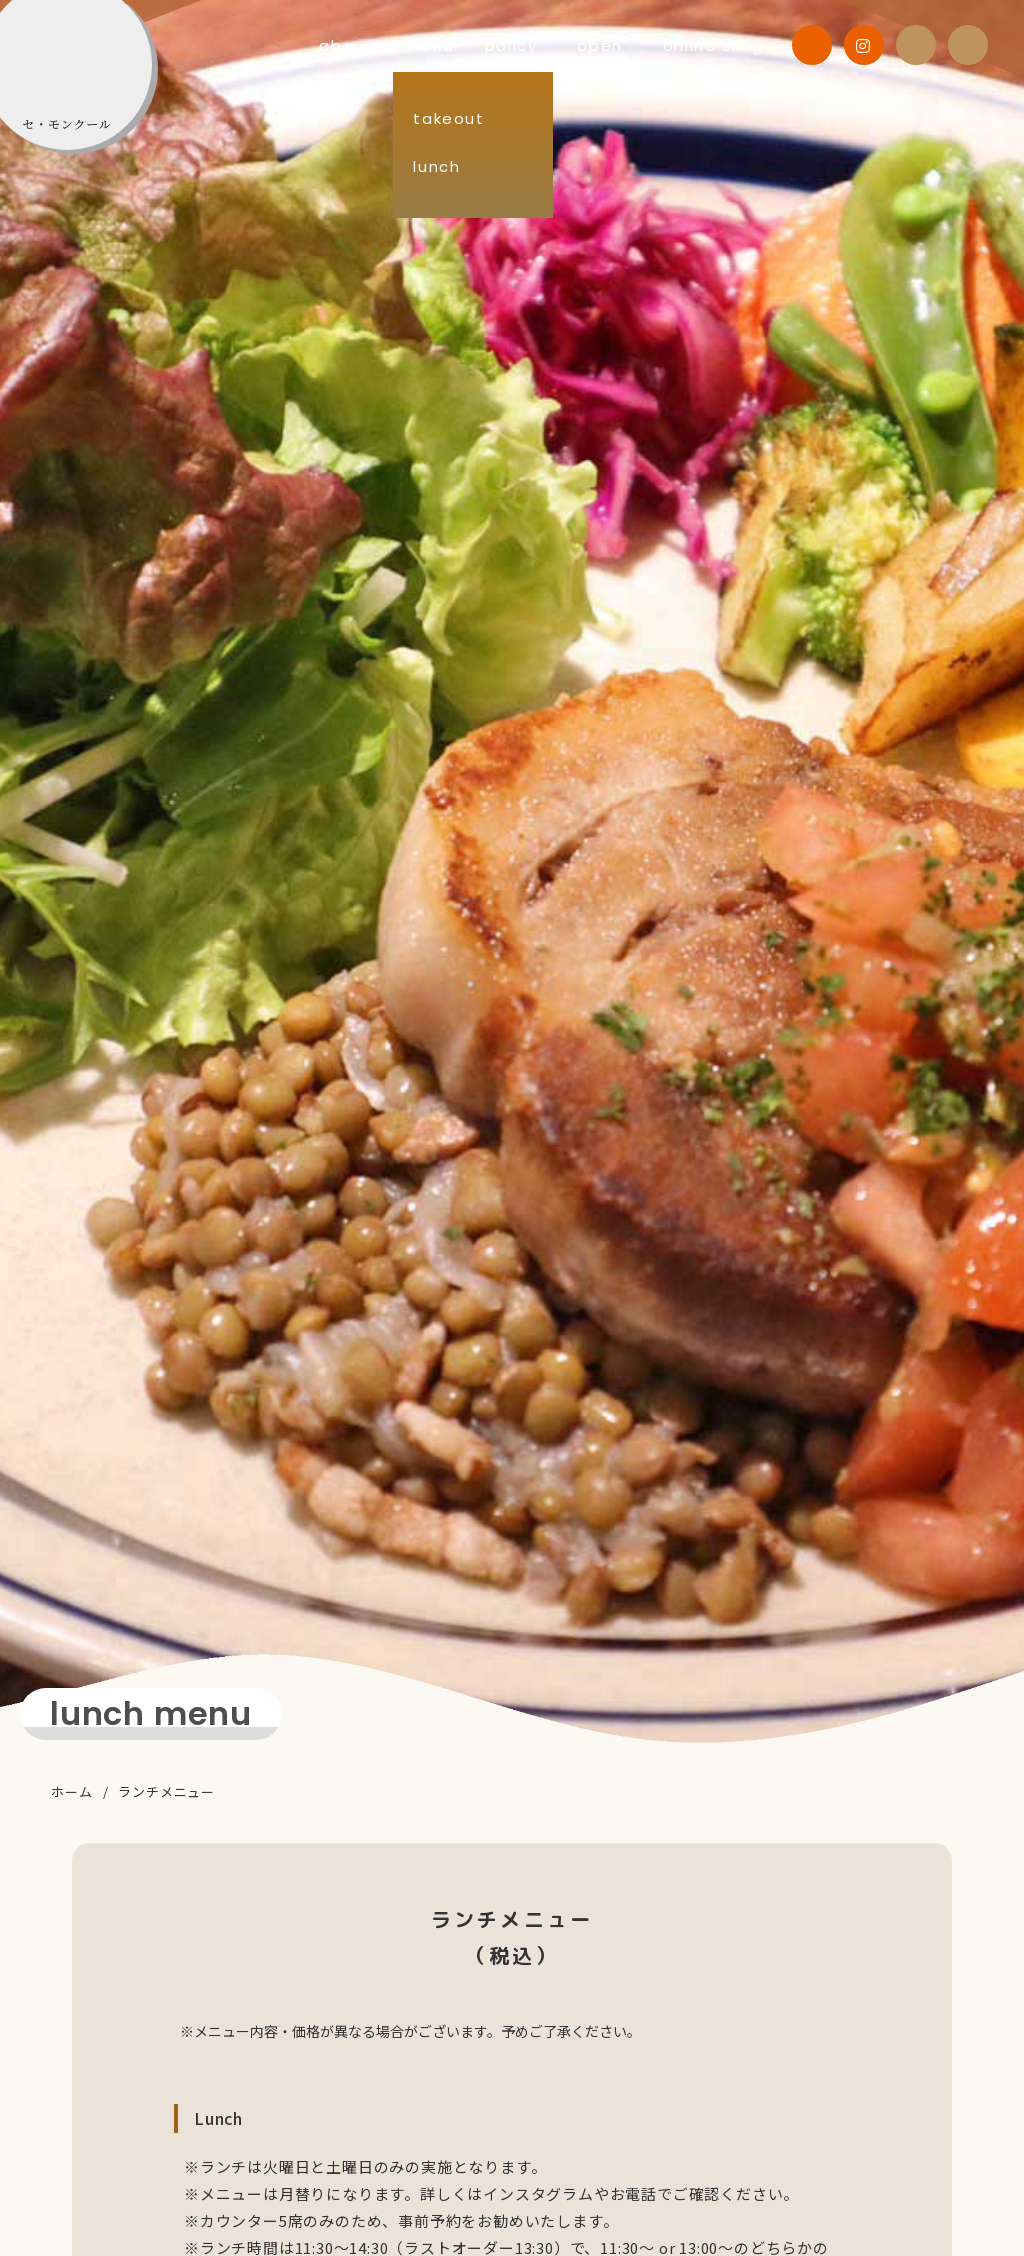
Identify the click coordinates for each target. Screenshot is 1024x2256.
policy (540, 45)
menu (465, 45)
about (392, 45)
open (609, 45)
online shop (707, 45)
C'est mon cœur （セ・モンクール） (101, 92)
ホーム (71, 1791)
